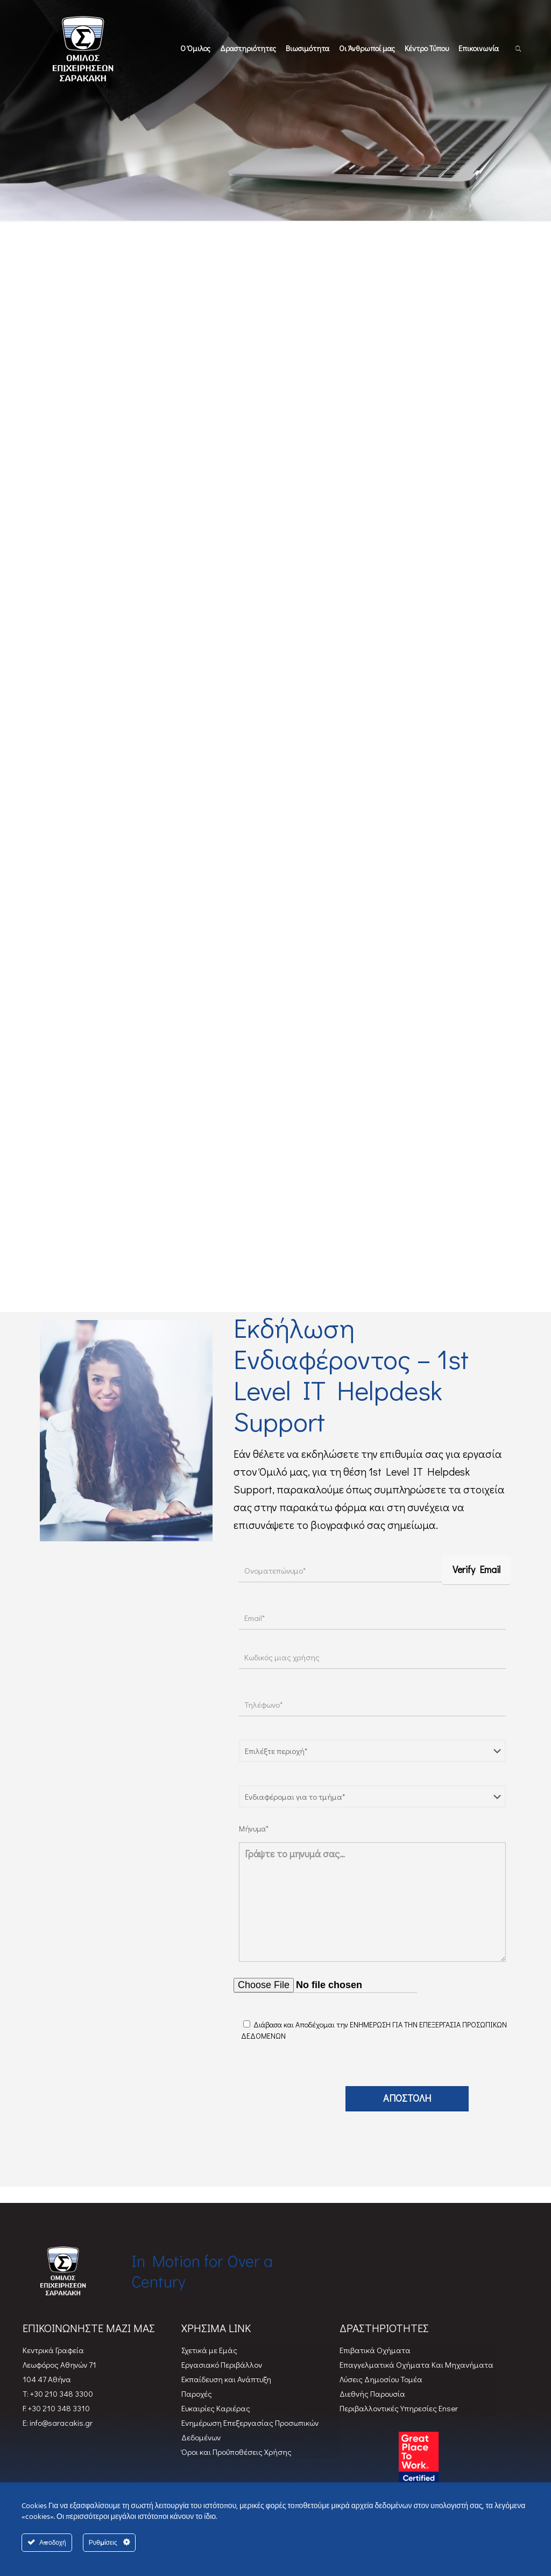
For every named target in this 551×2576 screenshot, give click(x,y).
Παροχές (196, 2393)
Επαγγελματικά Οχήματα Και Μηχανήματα (416, 2364)
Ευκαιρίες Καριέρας (215, 2408)
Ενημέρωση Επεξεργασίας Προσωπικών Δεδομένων (250, 2429)
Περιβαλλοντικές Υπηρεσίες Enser (399, 2408)
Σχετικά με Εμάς (209, 2350)
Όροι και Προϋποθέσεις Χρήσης (236, 2451)
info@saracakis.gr (60, 2422)
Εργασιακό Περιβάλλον (221, 2364)
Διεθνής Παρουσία (372, 2393)
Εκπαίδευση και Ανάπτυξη (226, 2379)
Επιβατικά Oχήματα (375, 2350)
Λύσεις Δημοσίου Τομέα (381, 2379)
